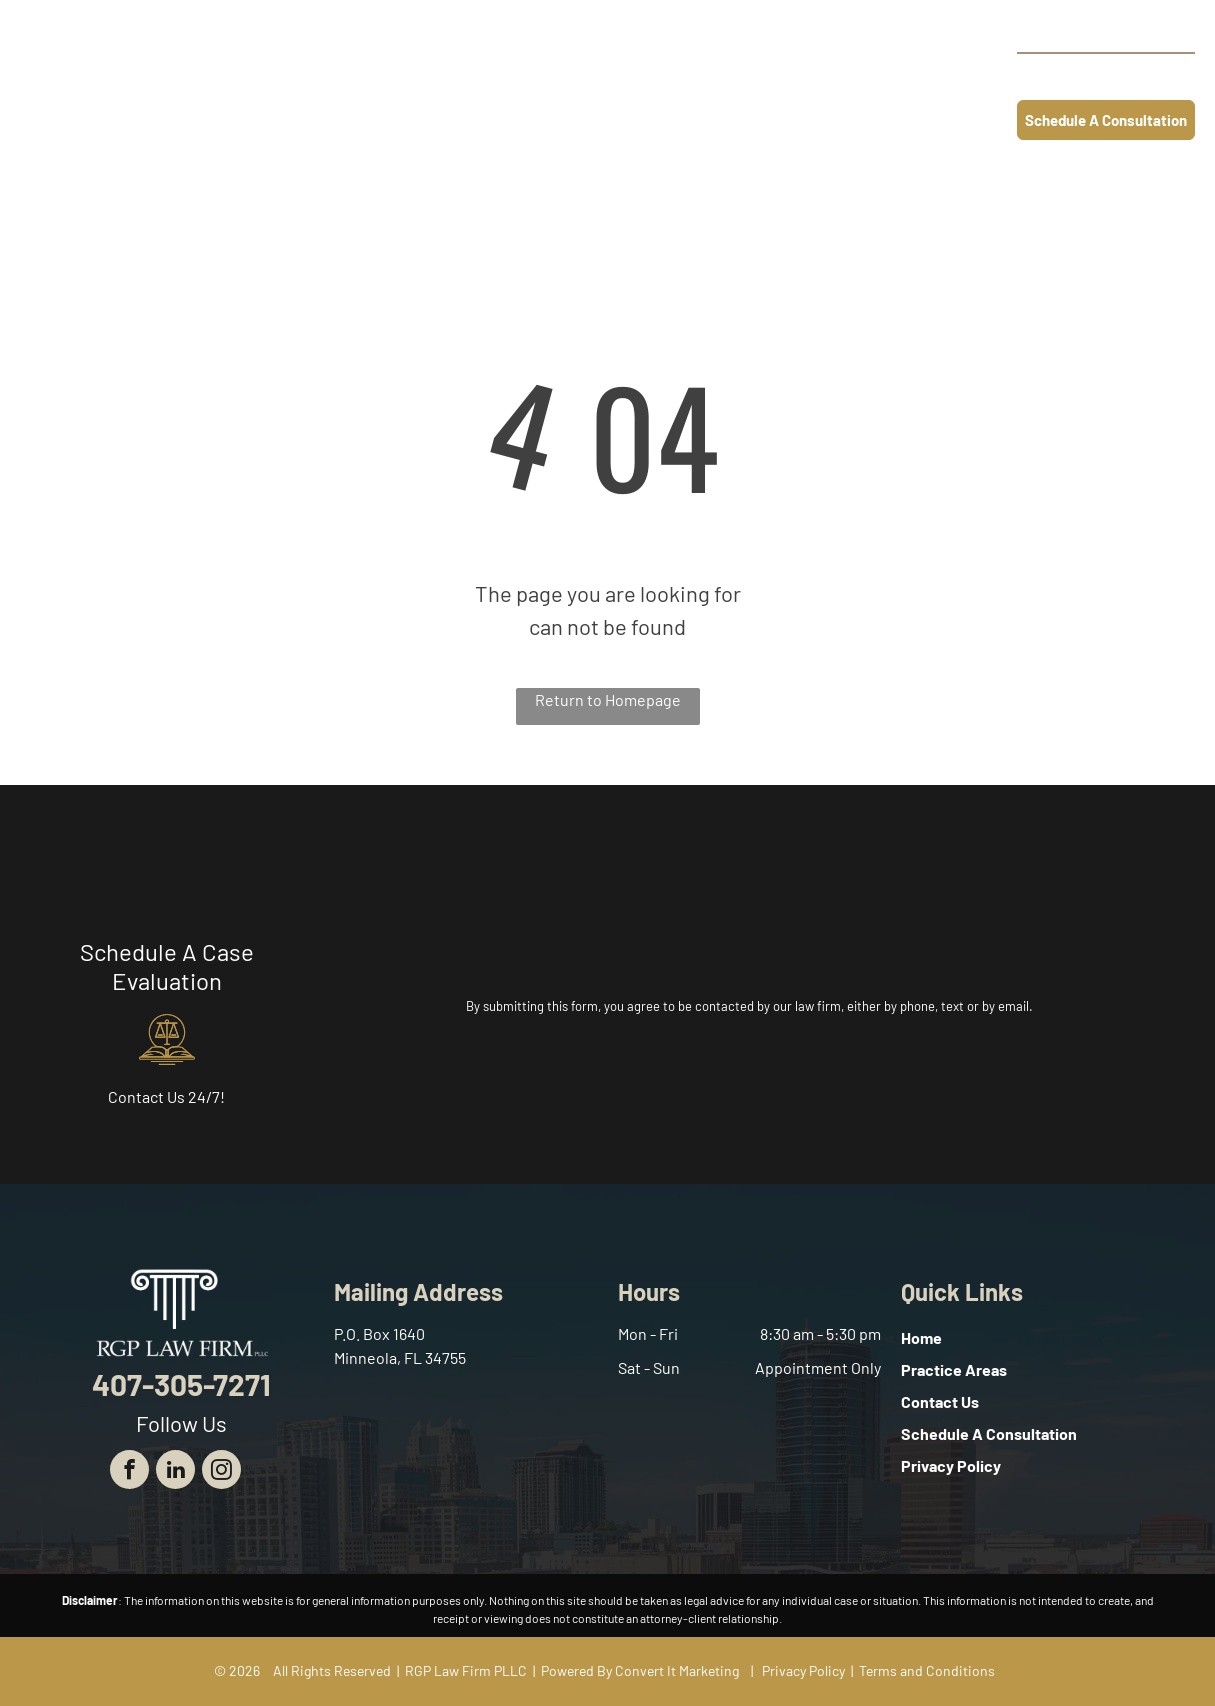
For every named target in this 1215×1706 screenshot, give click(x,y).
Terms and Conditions (927, 1670)
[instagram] (221, 1472)
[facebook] (129, 1472)
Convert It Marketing (677, 1670)
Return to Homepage (608, 699)
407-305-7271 (1122, 75)
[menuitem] (433, 77)
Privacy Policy (803, 1670)
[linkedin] (175, 1472)
